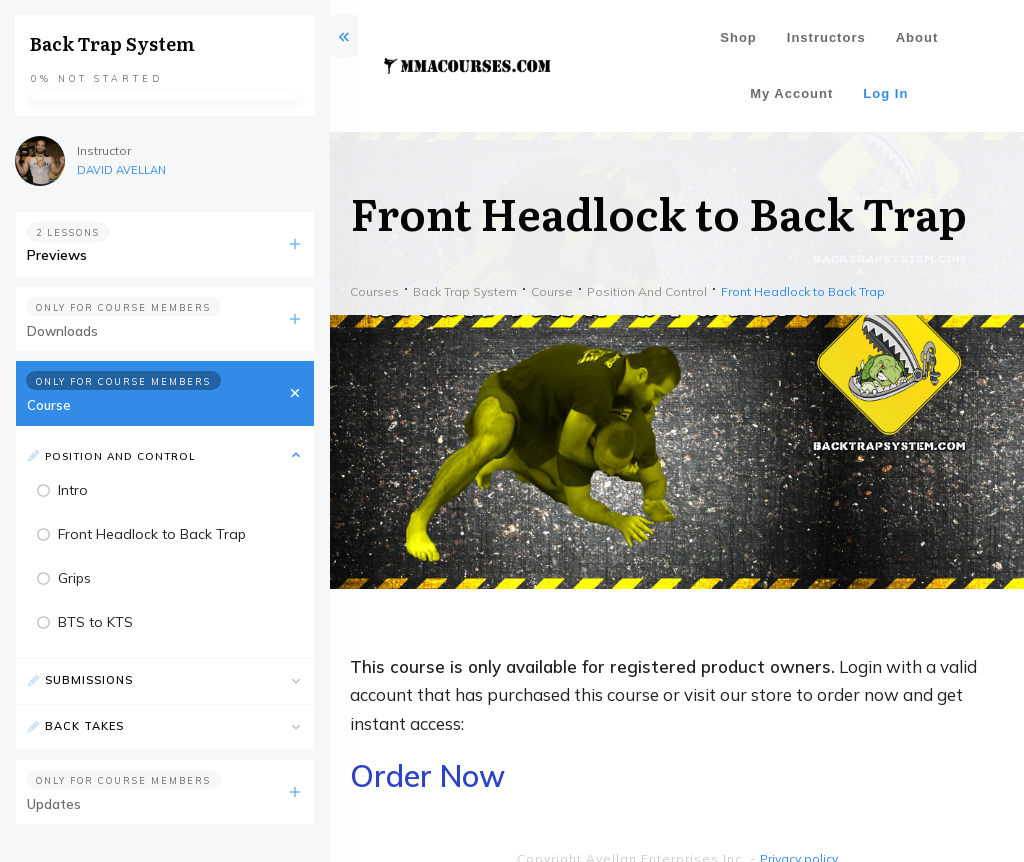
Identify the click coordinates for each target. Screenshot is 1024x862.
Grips (74, 578)
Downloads (62, 331)
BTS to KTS (95, 622)
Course (49, 405)
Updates (54, 804)
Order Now (427, 776)
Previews (57, 255)
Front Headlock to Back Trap (152, 534)
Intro (73, 490)
